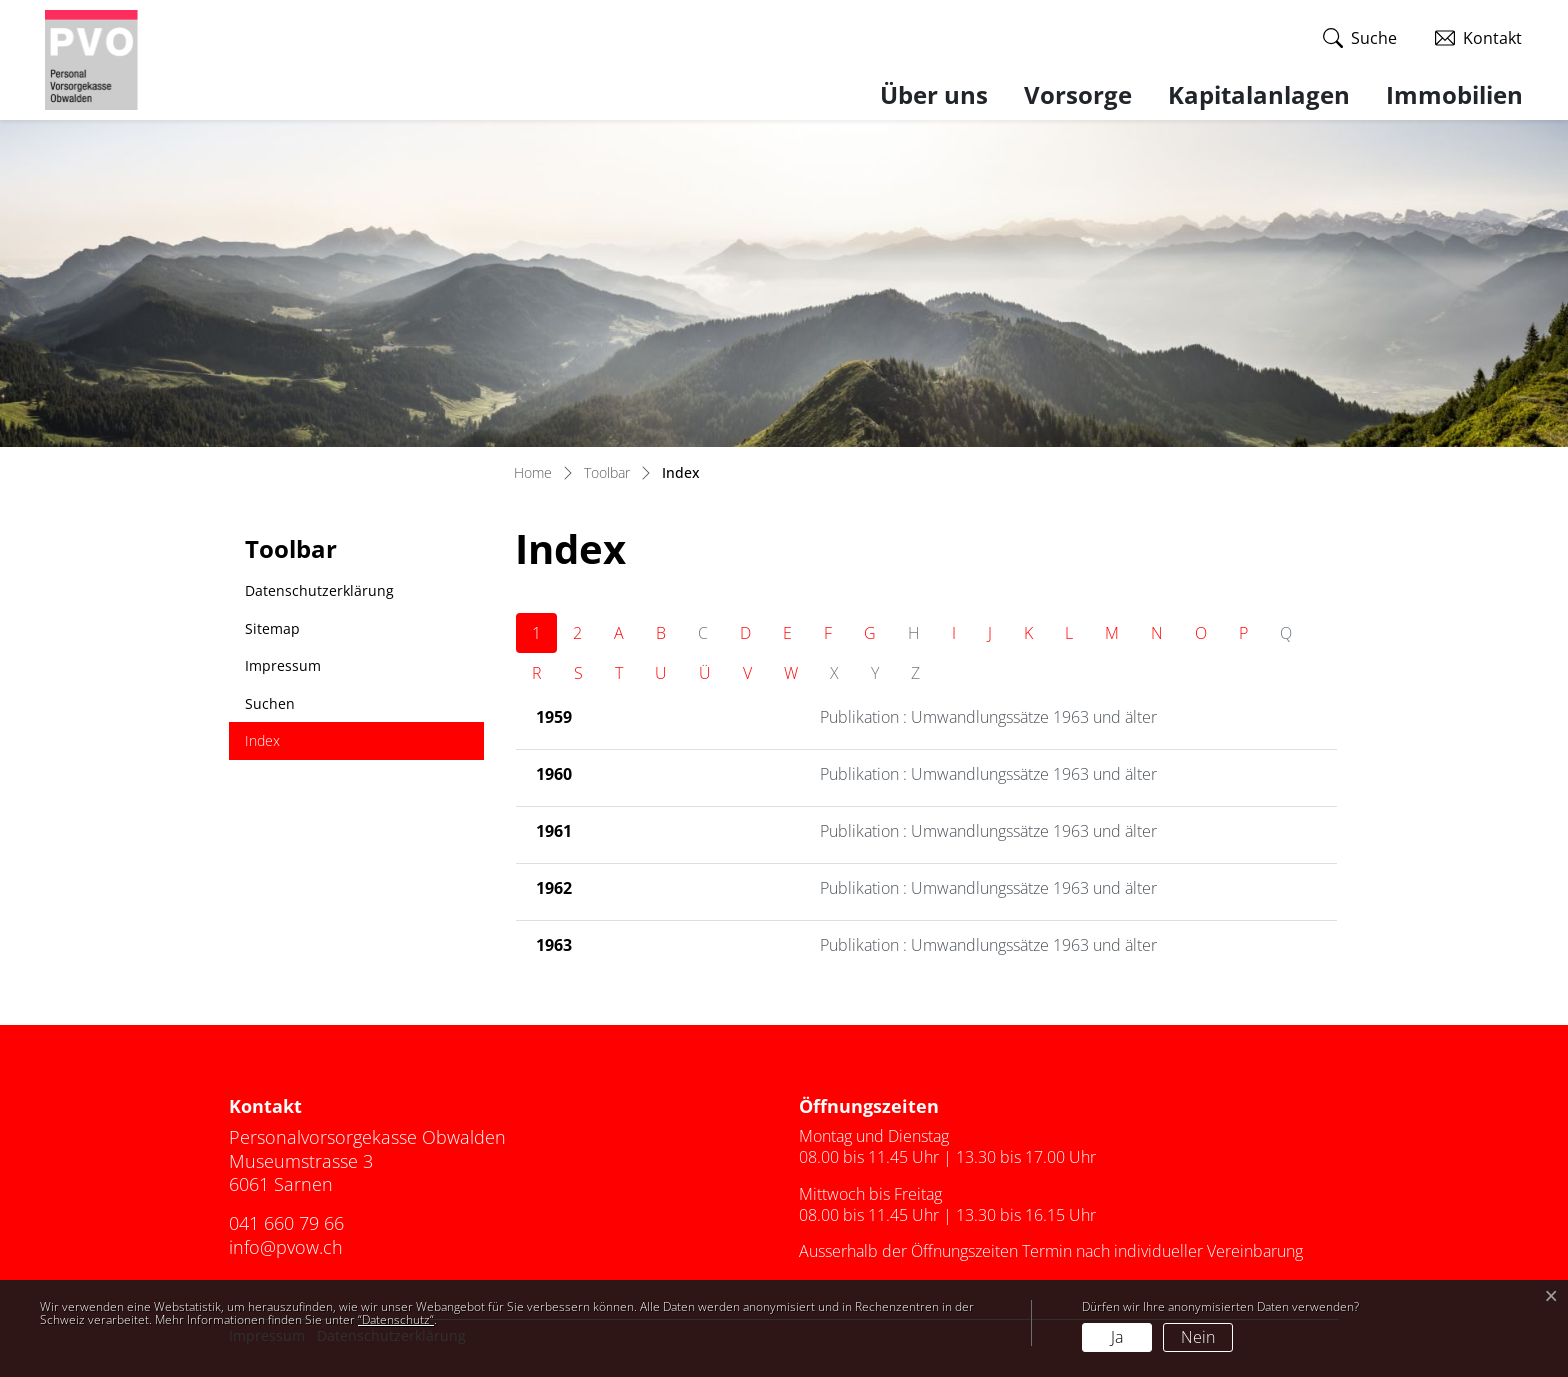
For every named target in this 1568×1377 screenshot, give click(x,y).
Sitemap (272, 628)
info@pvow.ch (286, 1247)
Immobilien (1454, 94)
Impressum (283, 665)
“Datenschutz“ (396, 1319)
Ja (1117, 1337)
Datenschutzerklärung (319, 590)
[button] (1360, 38)
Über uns (934, 94)
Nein (1198, 1337)
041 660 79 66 (286, 1223)
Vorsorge (1078, 94)
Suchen (270, 703)
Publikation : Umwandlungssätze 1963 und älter (988, 717)
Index (291, 745)
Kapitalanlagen (1259, 94)
